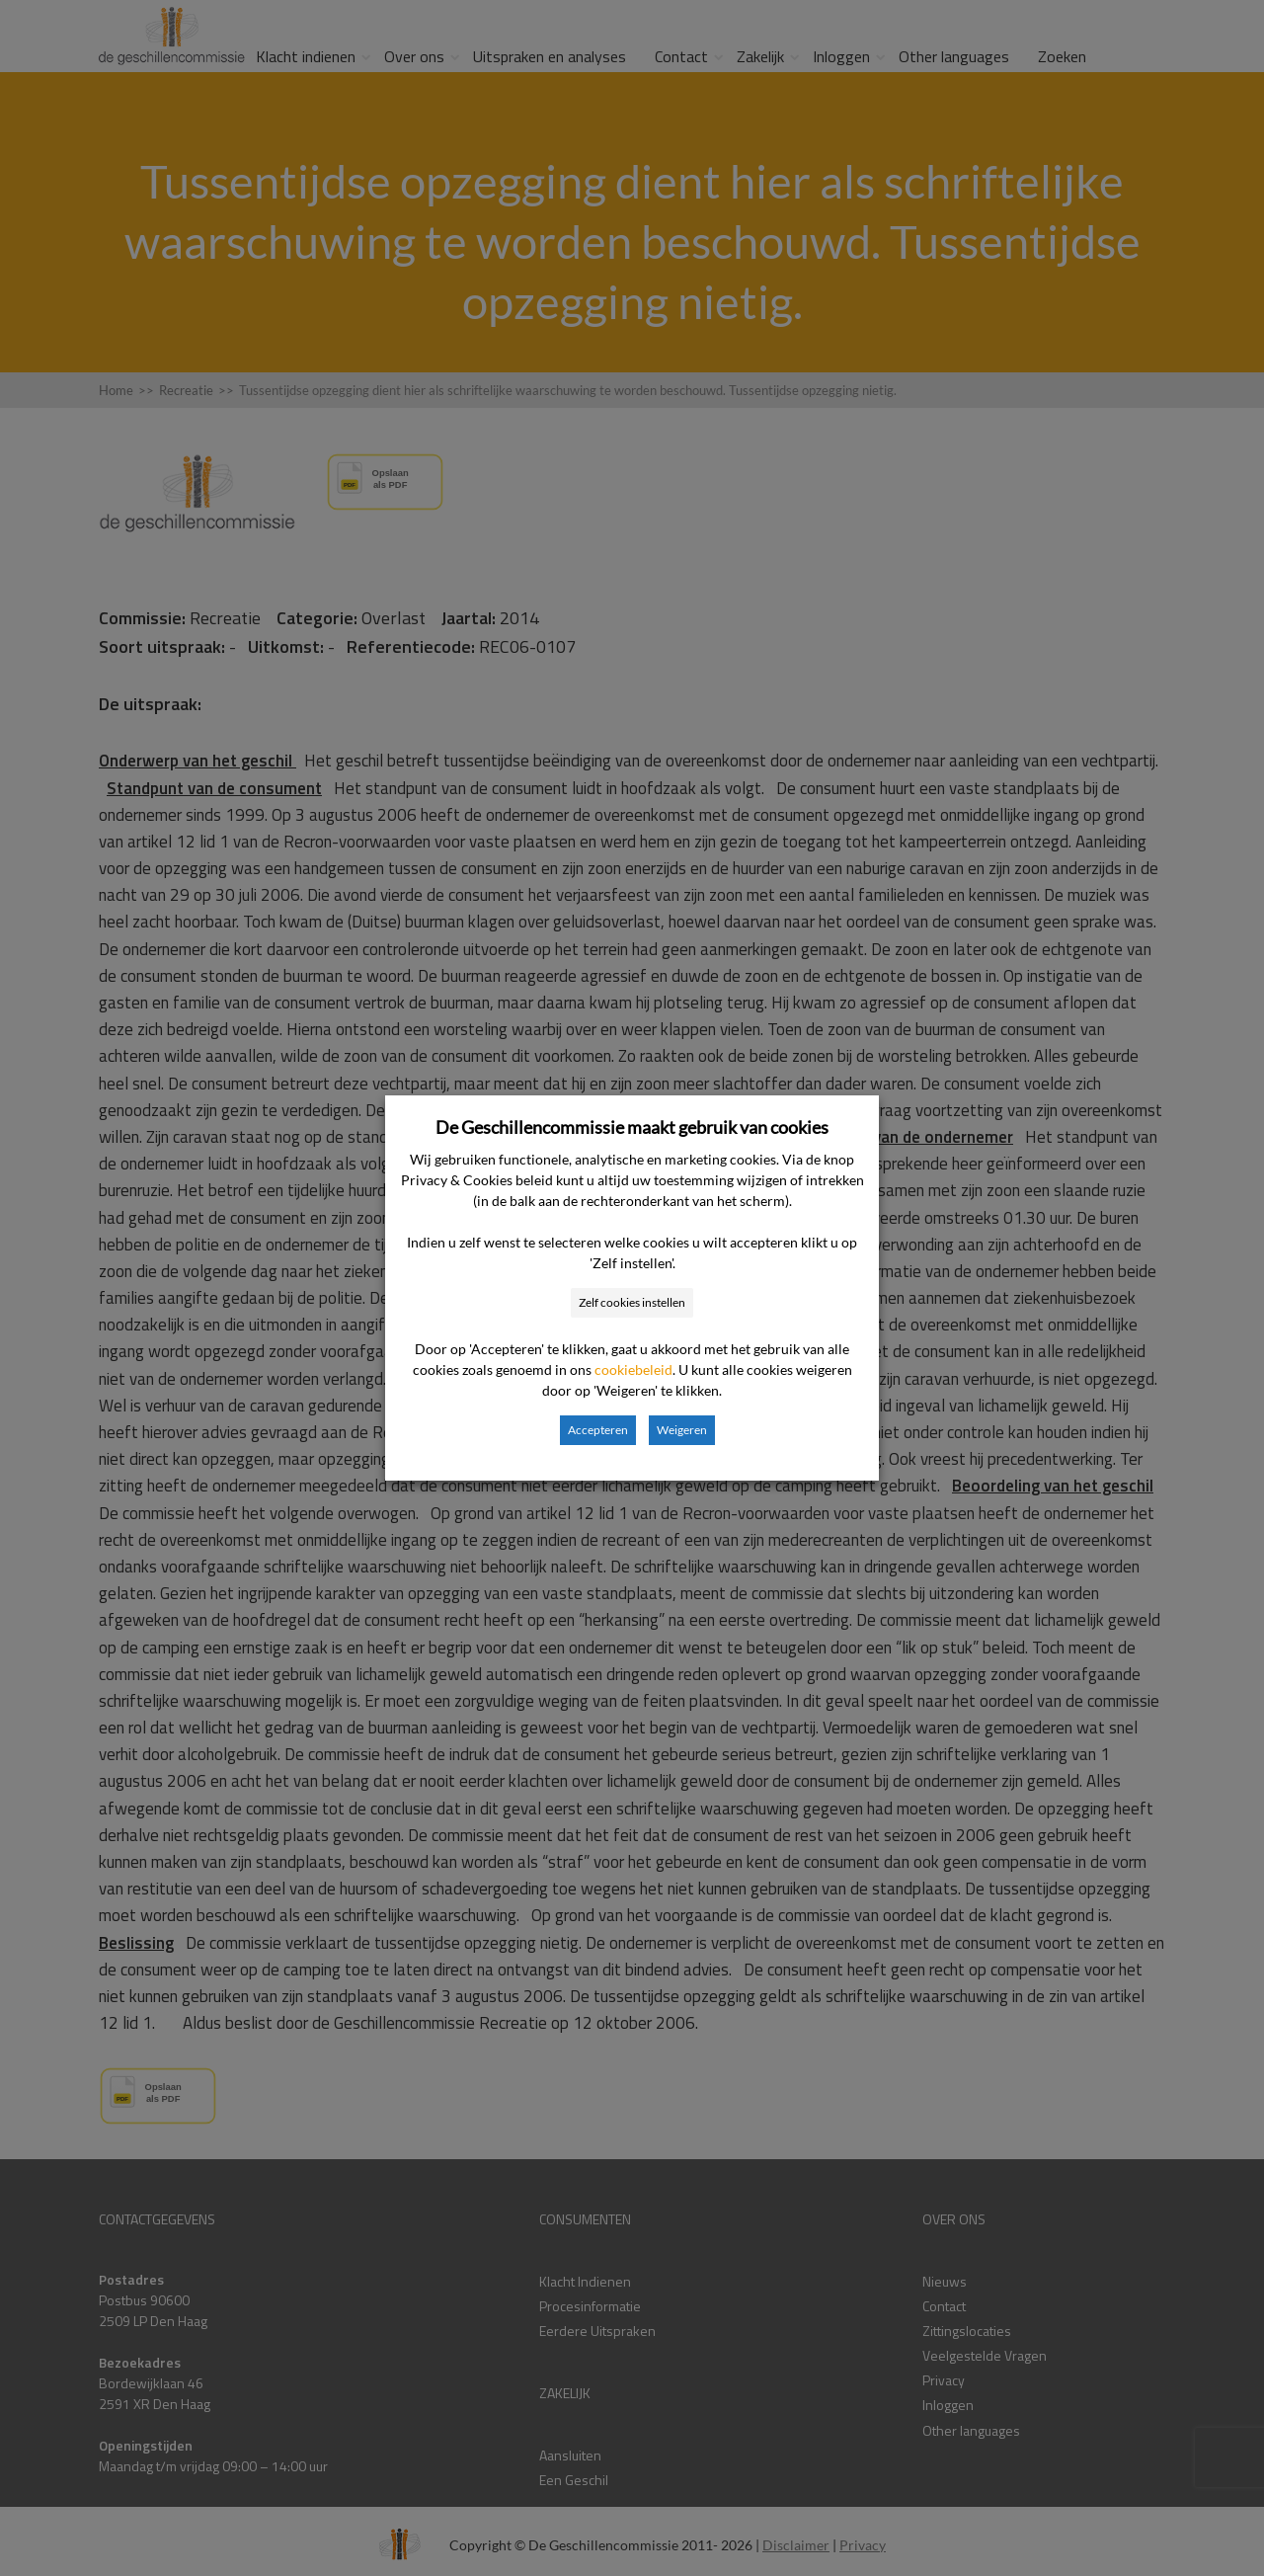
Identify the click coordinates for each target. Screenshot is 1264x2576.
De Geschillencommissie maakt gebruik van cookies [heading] (632, 1127)
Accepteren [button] (598, 1429)
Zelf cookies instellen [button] (632, 1302)
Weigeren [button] (682, 1429)
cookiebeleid (633, 1369)
